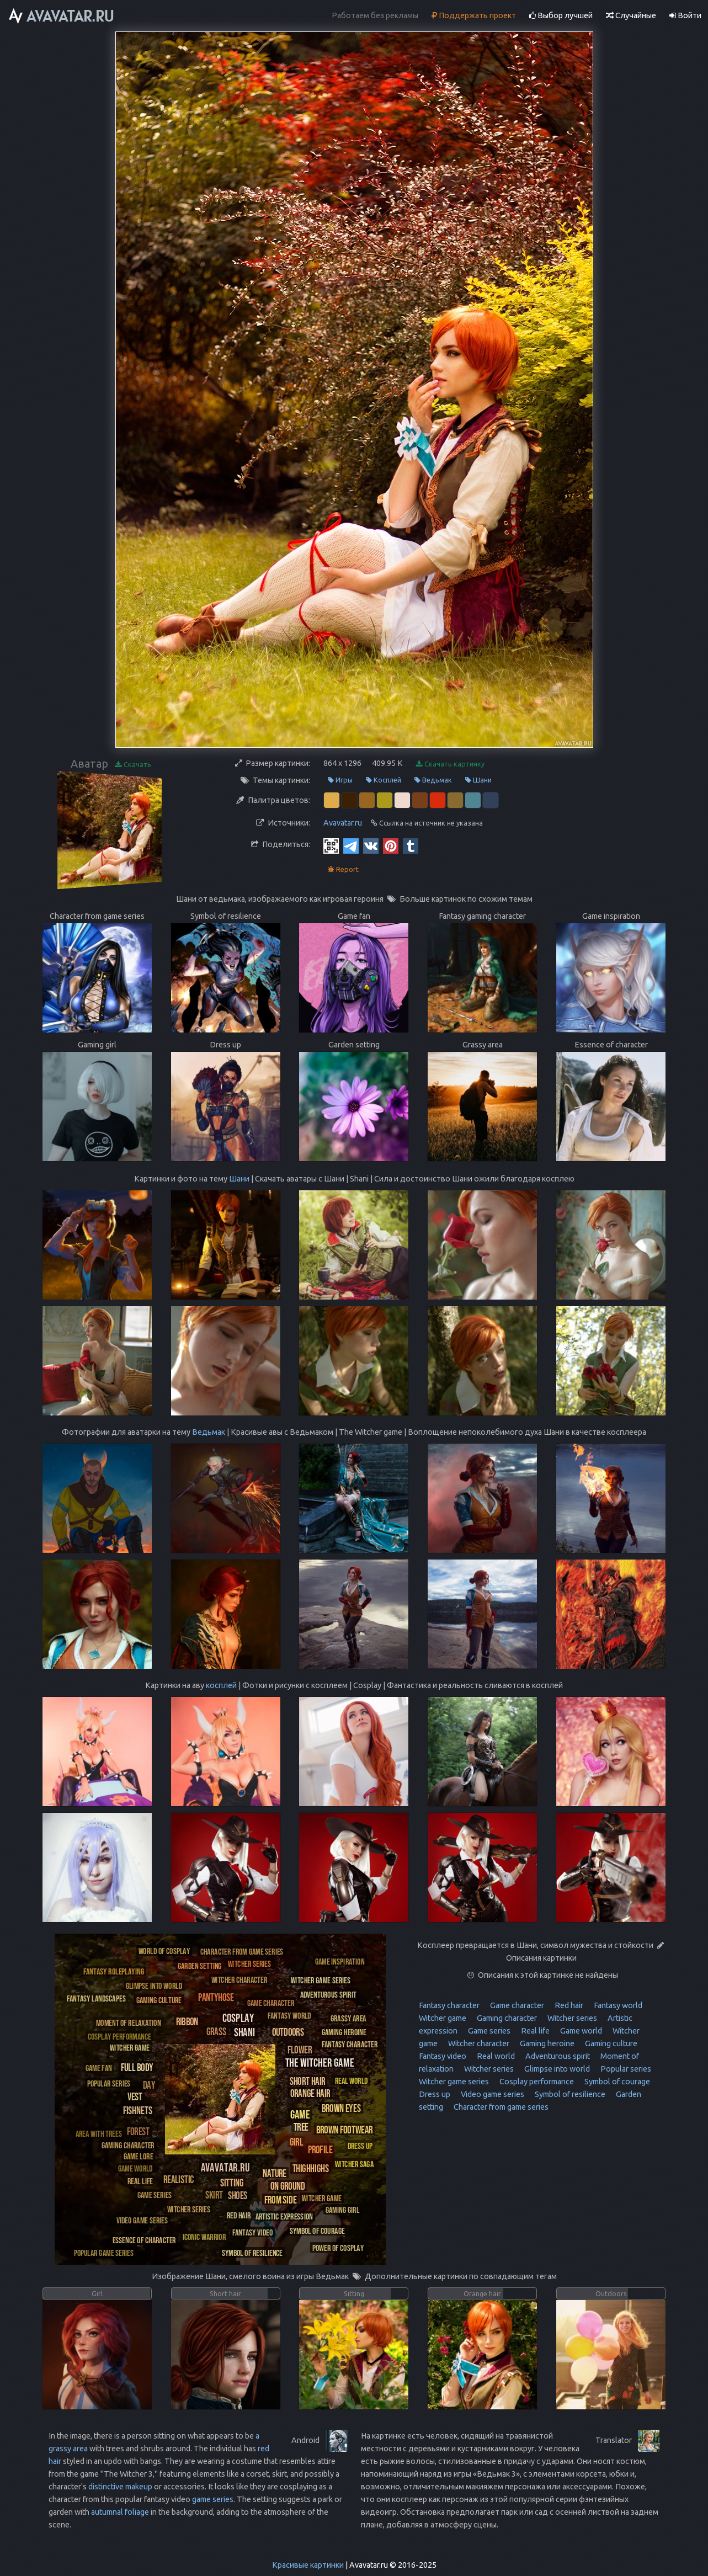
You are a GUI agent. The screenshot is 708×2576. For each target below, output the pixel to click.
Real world (495, 2056)
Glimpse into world (556, 2068)
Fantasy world (617, 2005)
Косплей (383, 780)
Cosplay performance (536, 2081)
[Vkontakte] (371, 845)
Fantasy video (442, 2056)
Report (343, 869)
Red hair (568, 2005)
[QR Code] (331, 845)
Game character (516, 2005)
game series (212, 2499)
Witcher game (442, 2018)
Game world (580, 2030)
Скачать (133, 764)
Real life (534, 2030)
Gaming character (506, 2018)
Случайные (631, 15)
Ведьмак (433, 780)
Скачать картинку (450, 764)
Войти (685, 15)
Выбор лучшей (561, 15)
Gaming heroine (546, 2043)
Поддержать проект (474, 15)
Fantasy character (449, 2005)
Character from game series (500, 2107)
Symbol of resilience (569, 2094)
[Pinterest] (390, 845)
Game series (488, 2030)
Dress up (434, 2094)
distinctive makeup (120, 2486)
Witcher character (477, 2043)
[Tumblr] (410, 845)
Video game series (491, 2094)
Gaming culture (610, 2043)
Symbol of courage (616, 2081)
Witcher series (571, 2018)
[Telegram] (351, 845)
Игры (340, 780)
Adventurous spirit (557, 2056)
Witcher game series (454, 2081)
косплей (221, 1685)
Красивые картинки (308, 2565)
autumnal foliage (120, 2512)
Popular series (625, 2068)
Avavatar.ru (342, 822)
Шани (478, 780)
